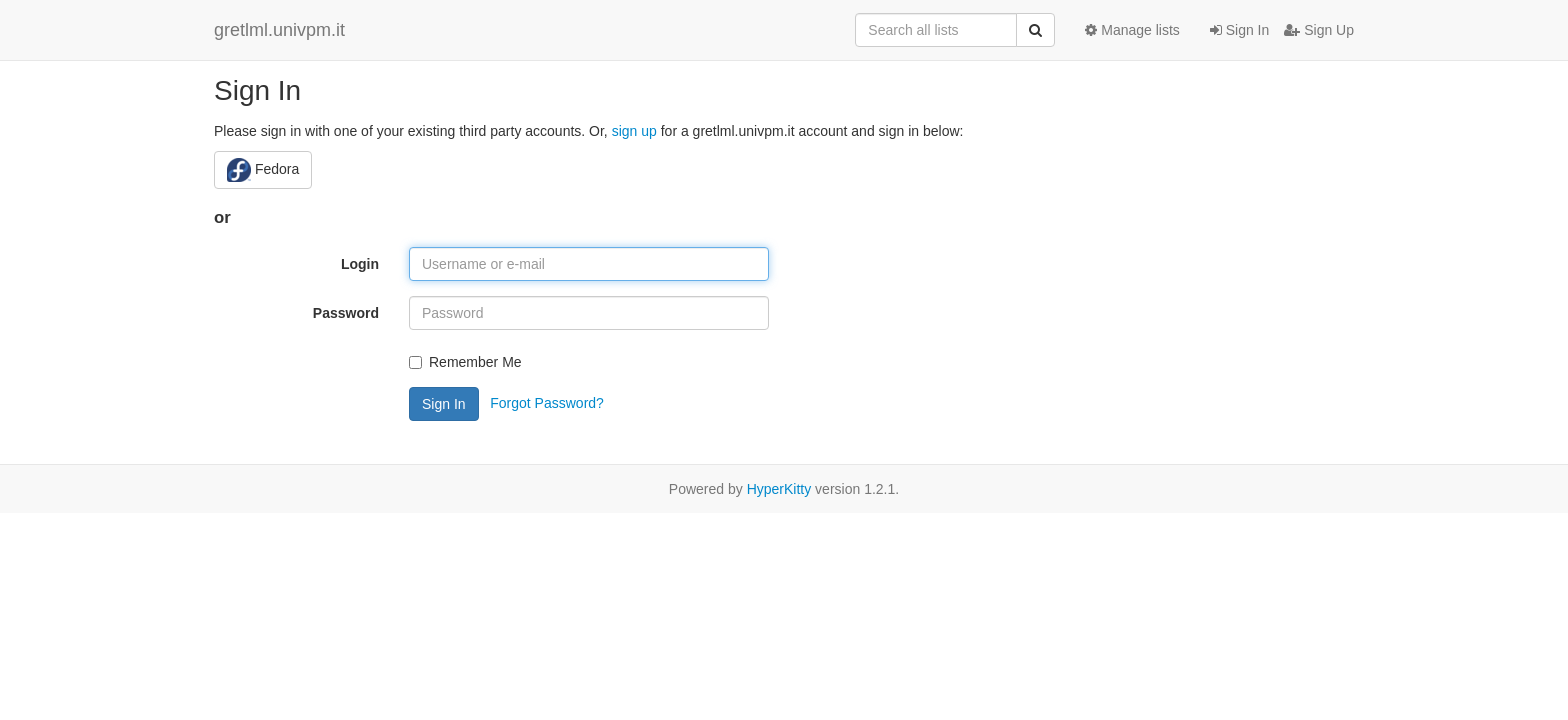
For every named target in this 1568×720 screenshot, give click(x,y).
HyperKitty (779, 489)
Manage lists (1132, 30)
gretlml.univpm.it (279, 30)
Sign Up (1319, 30)
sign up (634, 131)
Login (360, 264)
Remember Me (465, 362)
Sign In (1239, 30)
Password (346, 313)
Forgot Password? (547, 402)
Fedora (263, 170)
